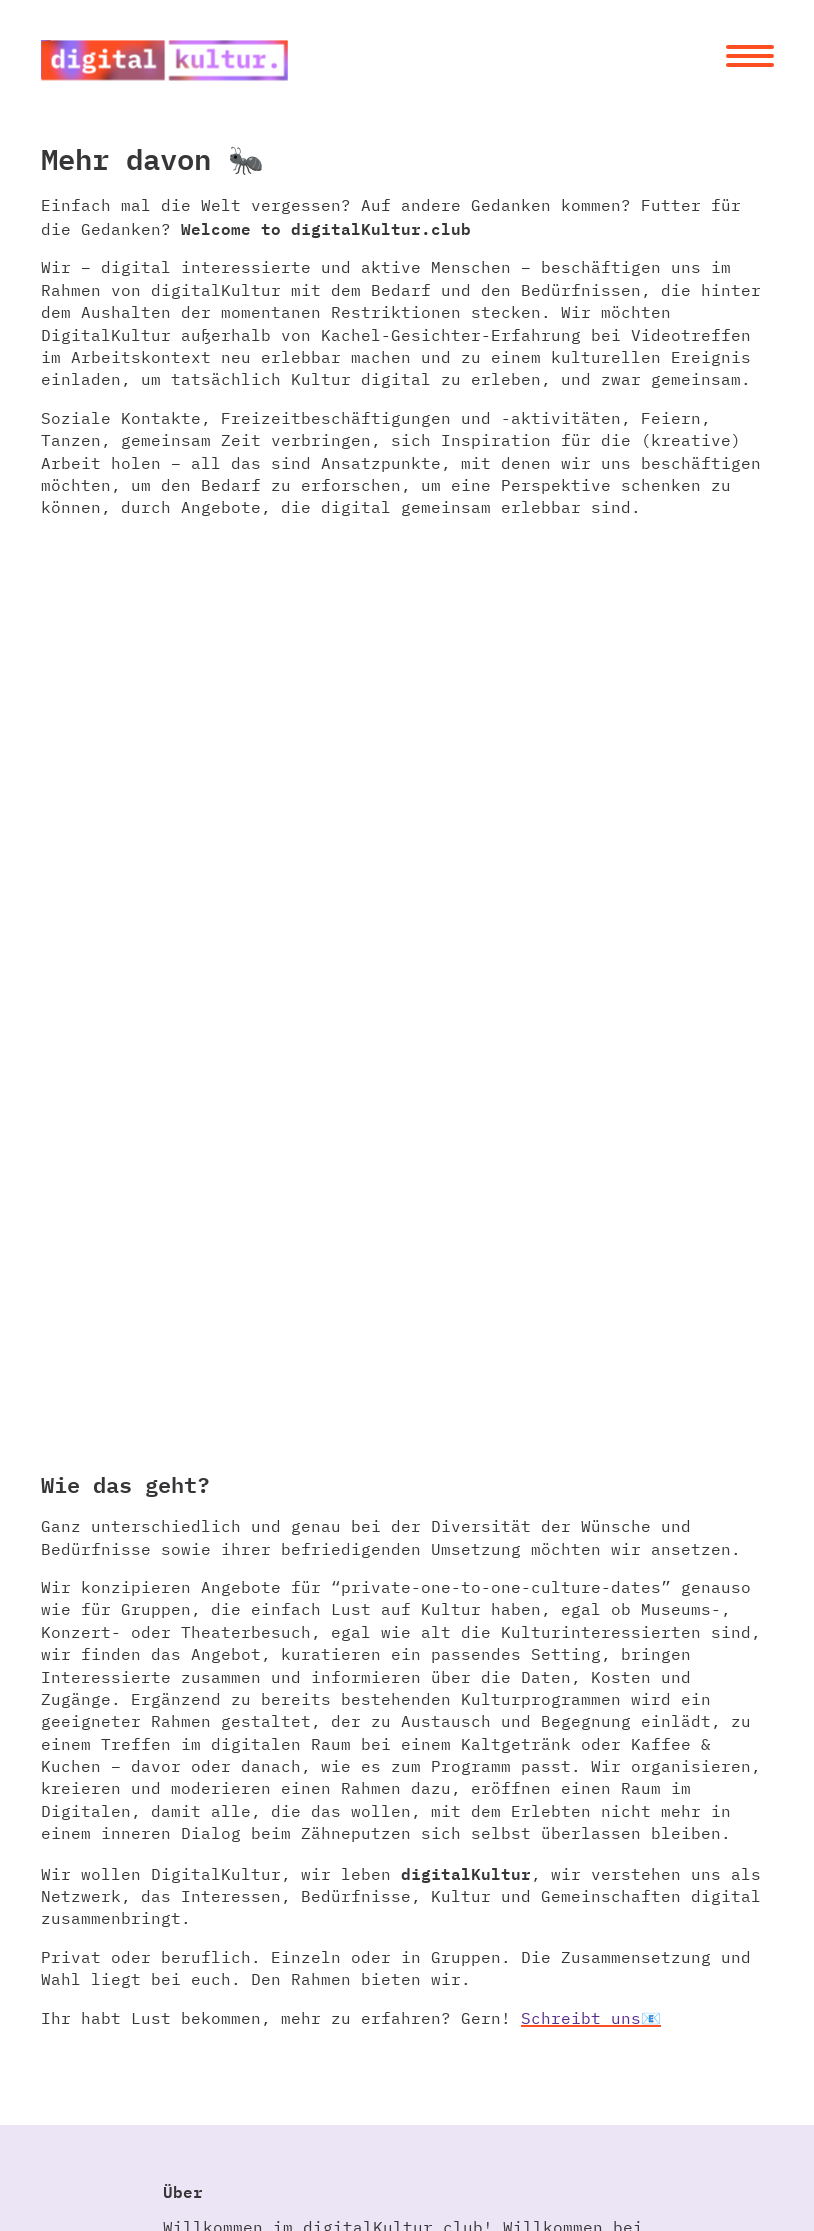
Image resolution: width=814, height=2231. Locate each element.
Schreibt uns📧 (591, 2018)
